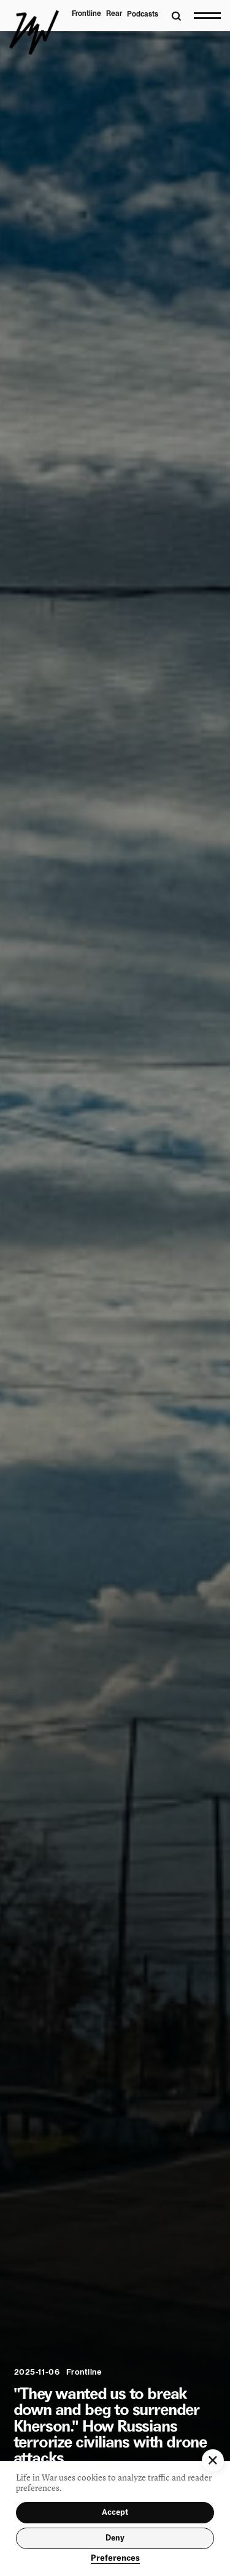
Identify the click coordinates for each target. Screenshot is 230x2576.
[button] (213, 2460)
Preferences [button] (115, 2558)
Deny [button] (115, 2538)
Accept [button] (115, 2512)
